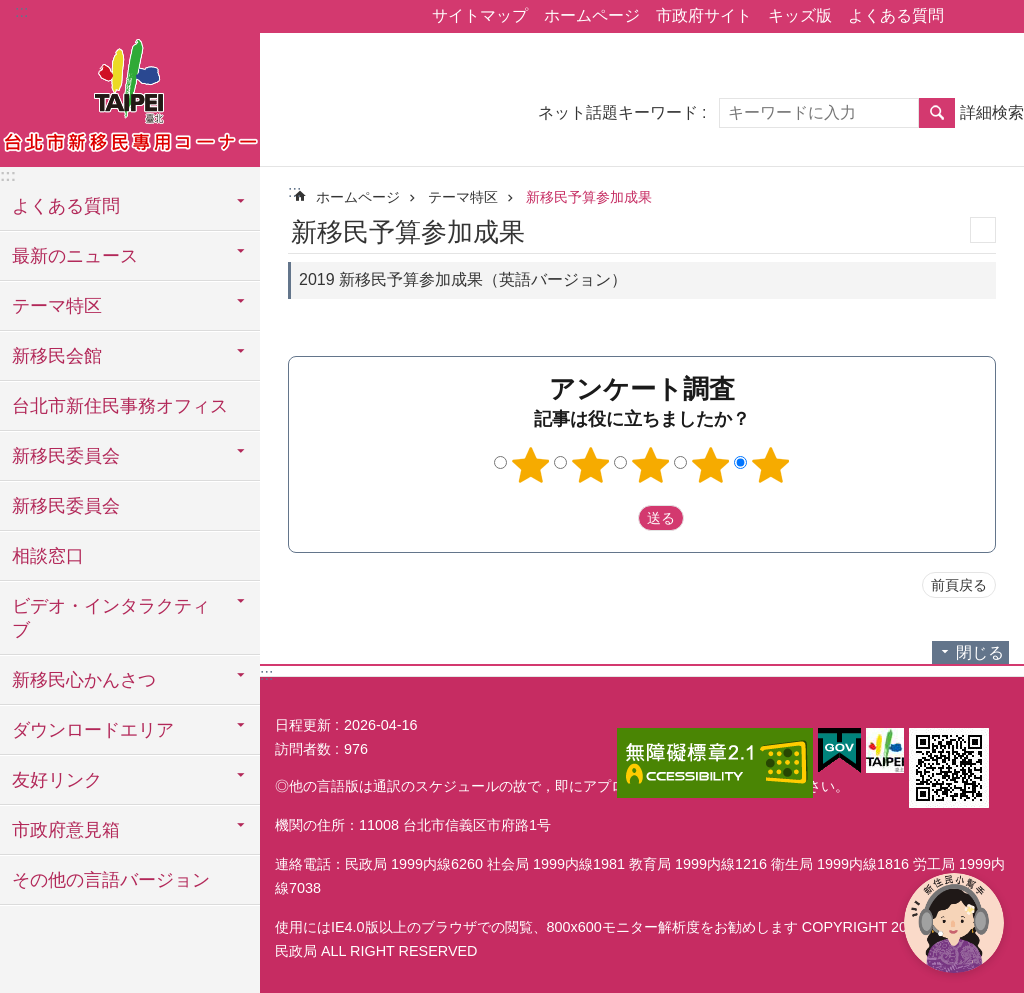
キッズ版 (800, 15)
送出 (619, 518)
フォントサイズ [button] (997, 17)
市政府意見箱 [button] (66, 830)
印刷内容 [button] (983, 230)
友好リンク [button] (57, 780)
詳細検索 (992, 112)
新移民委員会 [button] (66, 456)
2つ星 (591, 465)
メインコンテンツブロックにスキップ (10, 10)
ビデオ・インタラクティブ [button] (111, 618)
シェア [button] (969, 17)
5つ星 (771, 465)
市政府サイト (704, 15)
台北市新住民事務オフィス (120, 406)
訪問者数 (303, 749)
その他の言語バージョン (111, 880)
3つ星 (651, 465)
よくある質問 (896, 15)
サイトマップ (480, 15)
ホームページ (592, 15)
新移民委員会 (66, 506)
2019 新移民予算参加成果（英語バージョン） (463, 279)
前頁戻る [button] (959, 585)
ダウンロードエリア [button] (93, 730)
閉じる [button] (980, 652)
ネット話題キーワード (618, 112)
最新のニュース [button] (75, 256)
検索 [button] (937, 113)
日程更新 (303, 725)
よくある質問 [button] (66, 206)
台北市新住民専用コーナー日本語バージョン (130, 97)
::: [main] (294, 191)
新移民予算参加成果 (589, 197)
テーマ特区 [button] (57, 306)
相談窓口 (48, 556)
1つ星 (531, 465)
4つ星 (711, 465)
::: (21, 11)
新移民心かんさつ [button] (84, 680)
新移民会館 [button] (57, 356)
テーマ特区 (463, 197)
